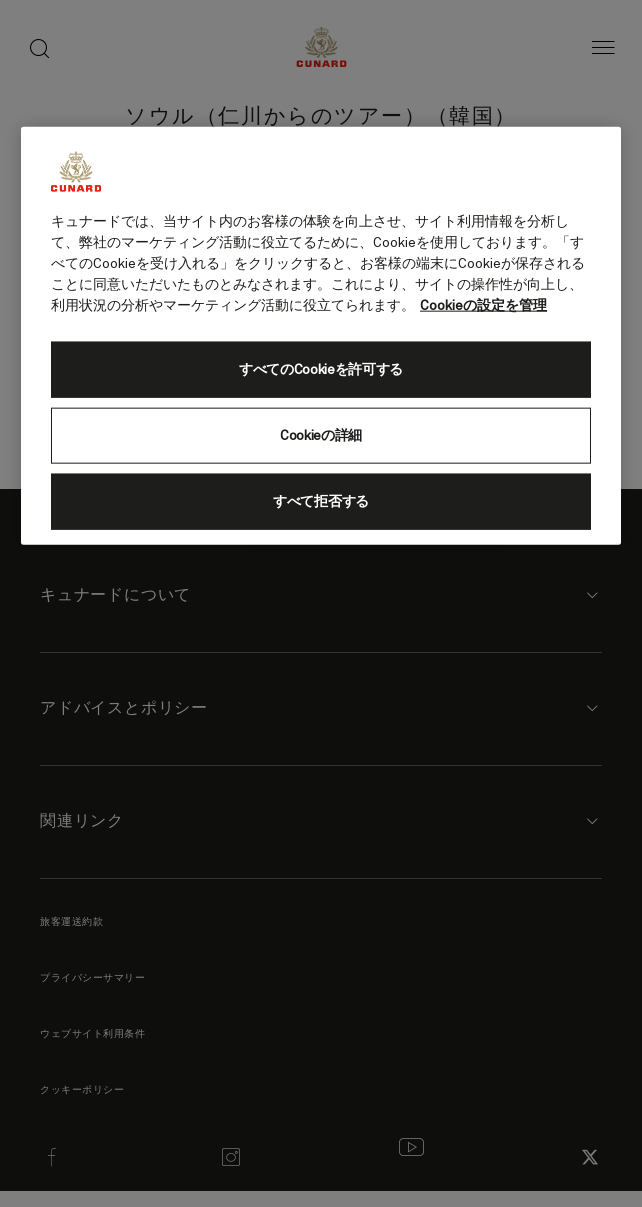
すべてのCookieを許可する (321, 370)
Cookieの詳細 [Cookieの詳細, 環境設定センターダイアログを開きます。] (321, 436)
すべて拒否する (321, 502)
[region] (321, 336)
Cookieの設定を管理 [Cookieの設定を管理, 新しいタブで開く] (483, 306)
